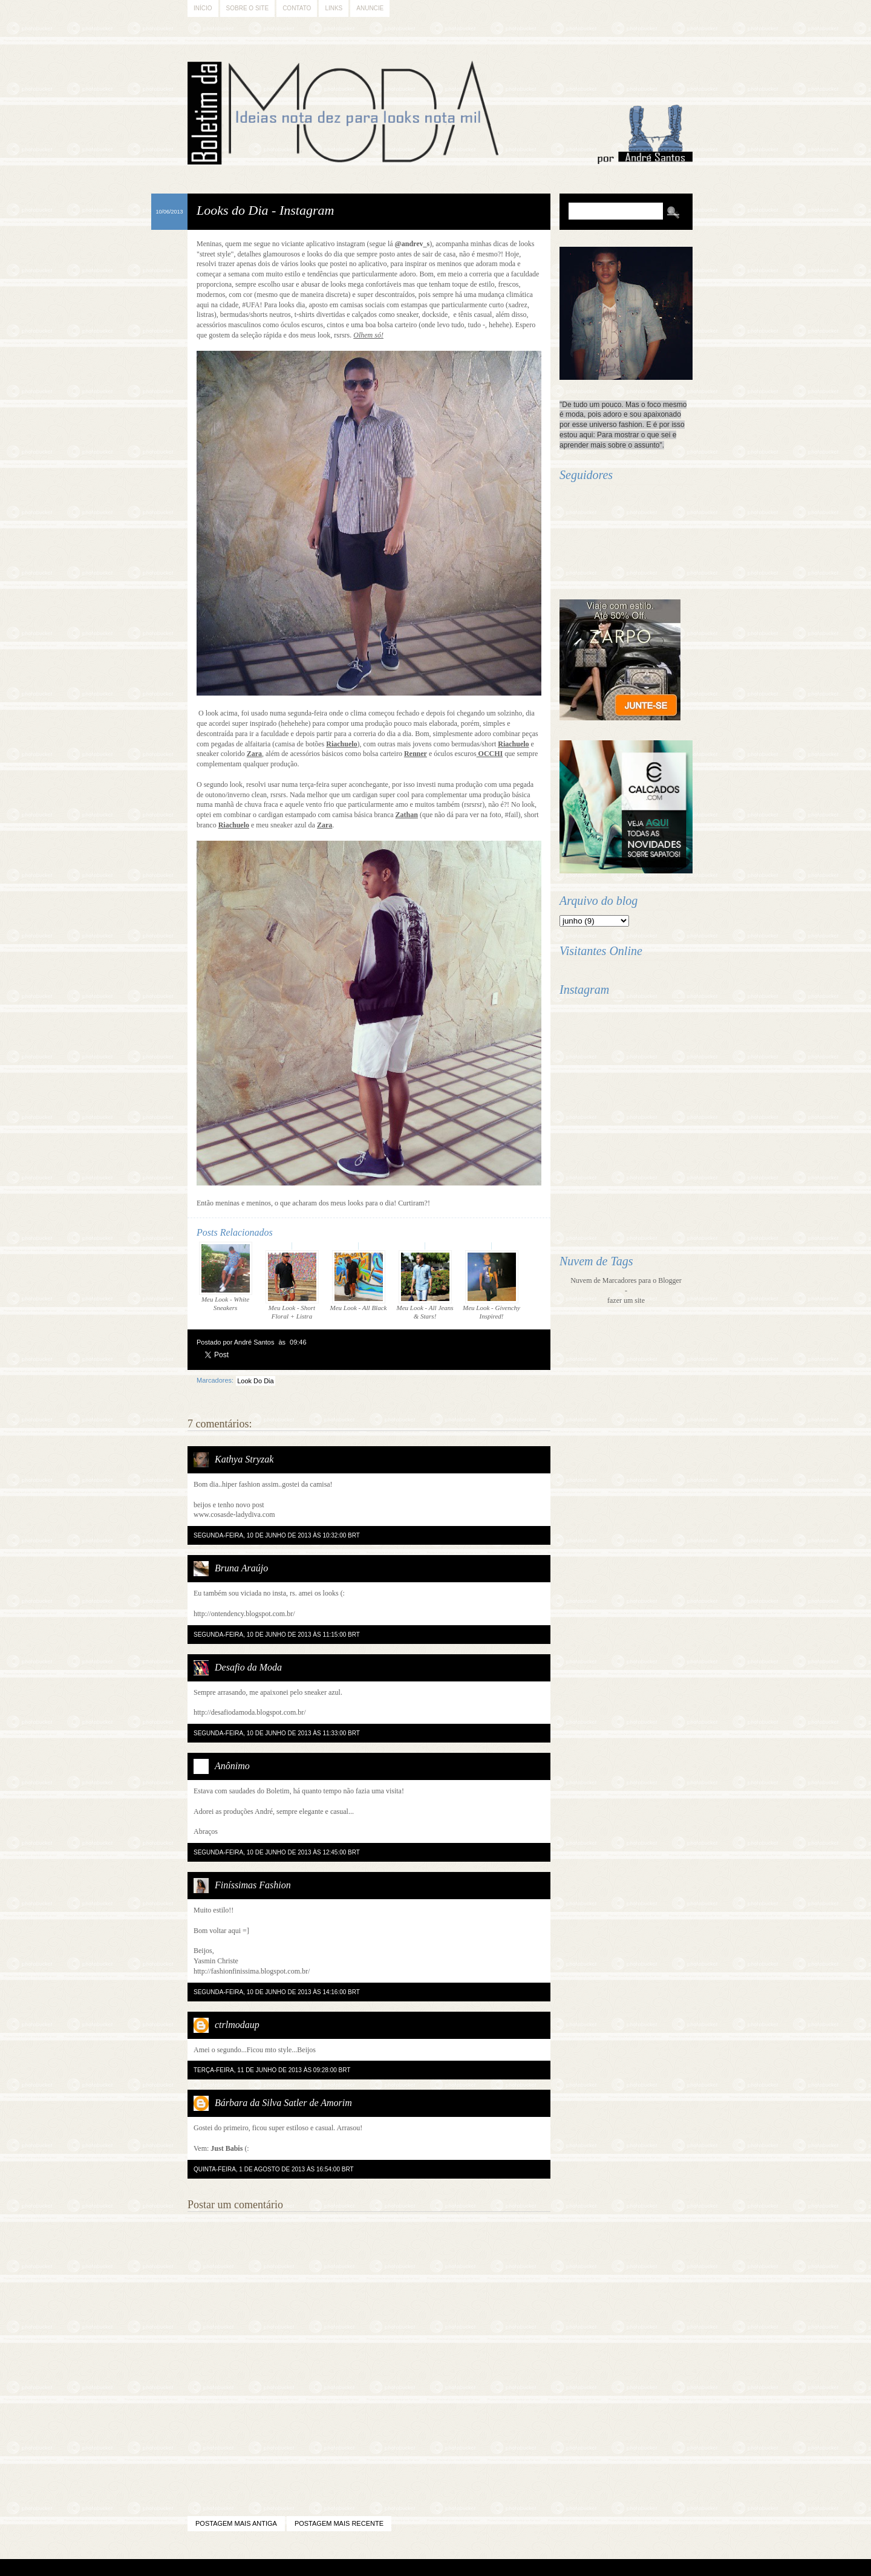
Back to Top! (505, 2568)
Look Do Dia (255, 1380)
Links (333, 8)
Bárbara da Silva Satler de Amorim (283, 2103)
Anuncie (369, 8)
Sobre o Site (247, 8)
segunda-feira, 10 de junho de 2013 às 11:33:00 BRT (277, 1733)
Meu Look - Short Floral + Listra (292, 1285)
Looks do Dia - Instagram (265, 210)
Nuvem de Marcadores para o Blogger (626, 1280)
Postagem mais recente (339, 2523)
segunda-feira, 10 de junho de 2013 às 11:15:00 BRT (277, 1634)
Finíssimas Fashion (253, 1885)
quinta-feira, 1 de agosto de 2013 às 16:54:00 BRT (274, 2169)
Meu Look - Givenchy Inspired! (491, 1285)
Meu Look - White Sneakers (225, 1276)
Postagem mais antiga (236, 2523)
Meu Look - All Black (358, 1280)
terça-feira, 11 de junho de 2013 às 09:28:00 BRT (272, 2070)
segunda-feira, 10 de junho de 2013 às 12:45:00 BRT (277, 1852)
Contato (296, 8)
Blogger (402, 2568)
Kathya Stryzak (244, 1459)
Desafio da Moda (248, 1667)
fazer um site (626, 1300)
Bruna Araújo (241, 1568)
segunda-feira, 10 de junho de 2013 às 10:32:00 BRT (277, 1535)
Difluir (467, 2568)
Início (203, 8)
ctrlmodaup (237, 2025)
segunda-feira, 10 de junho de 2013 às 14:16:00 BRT (277, 1992)
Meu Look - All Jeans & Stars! (425, 1285)
